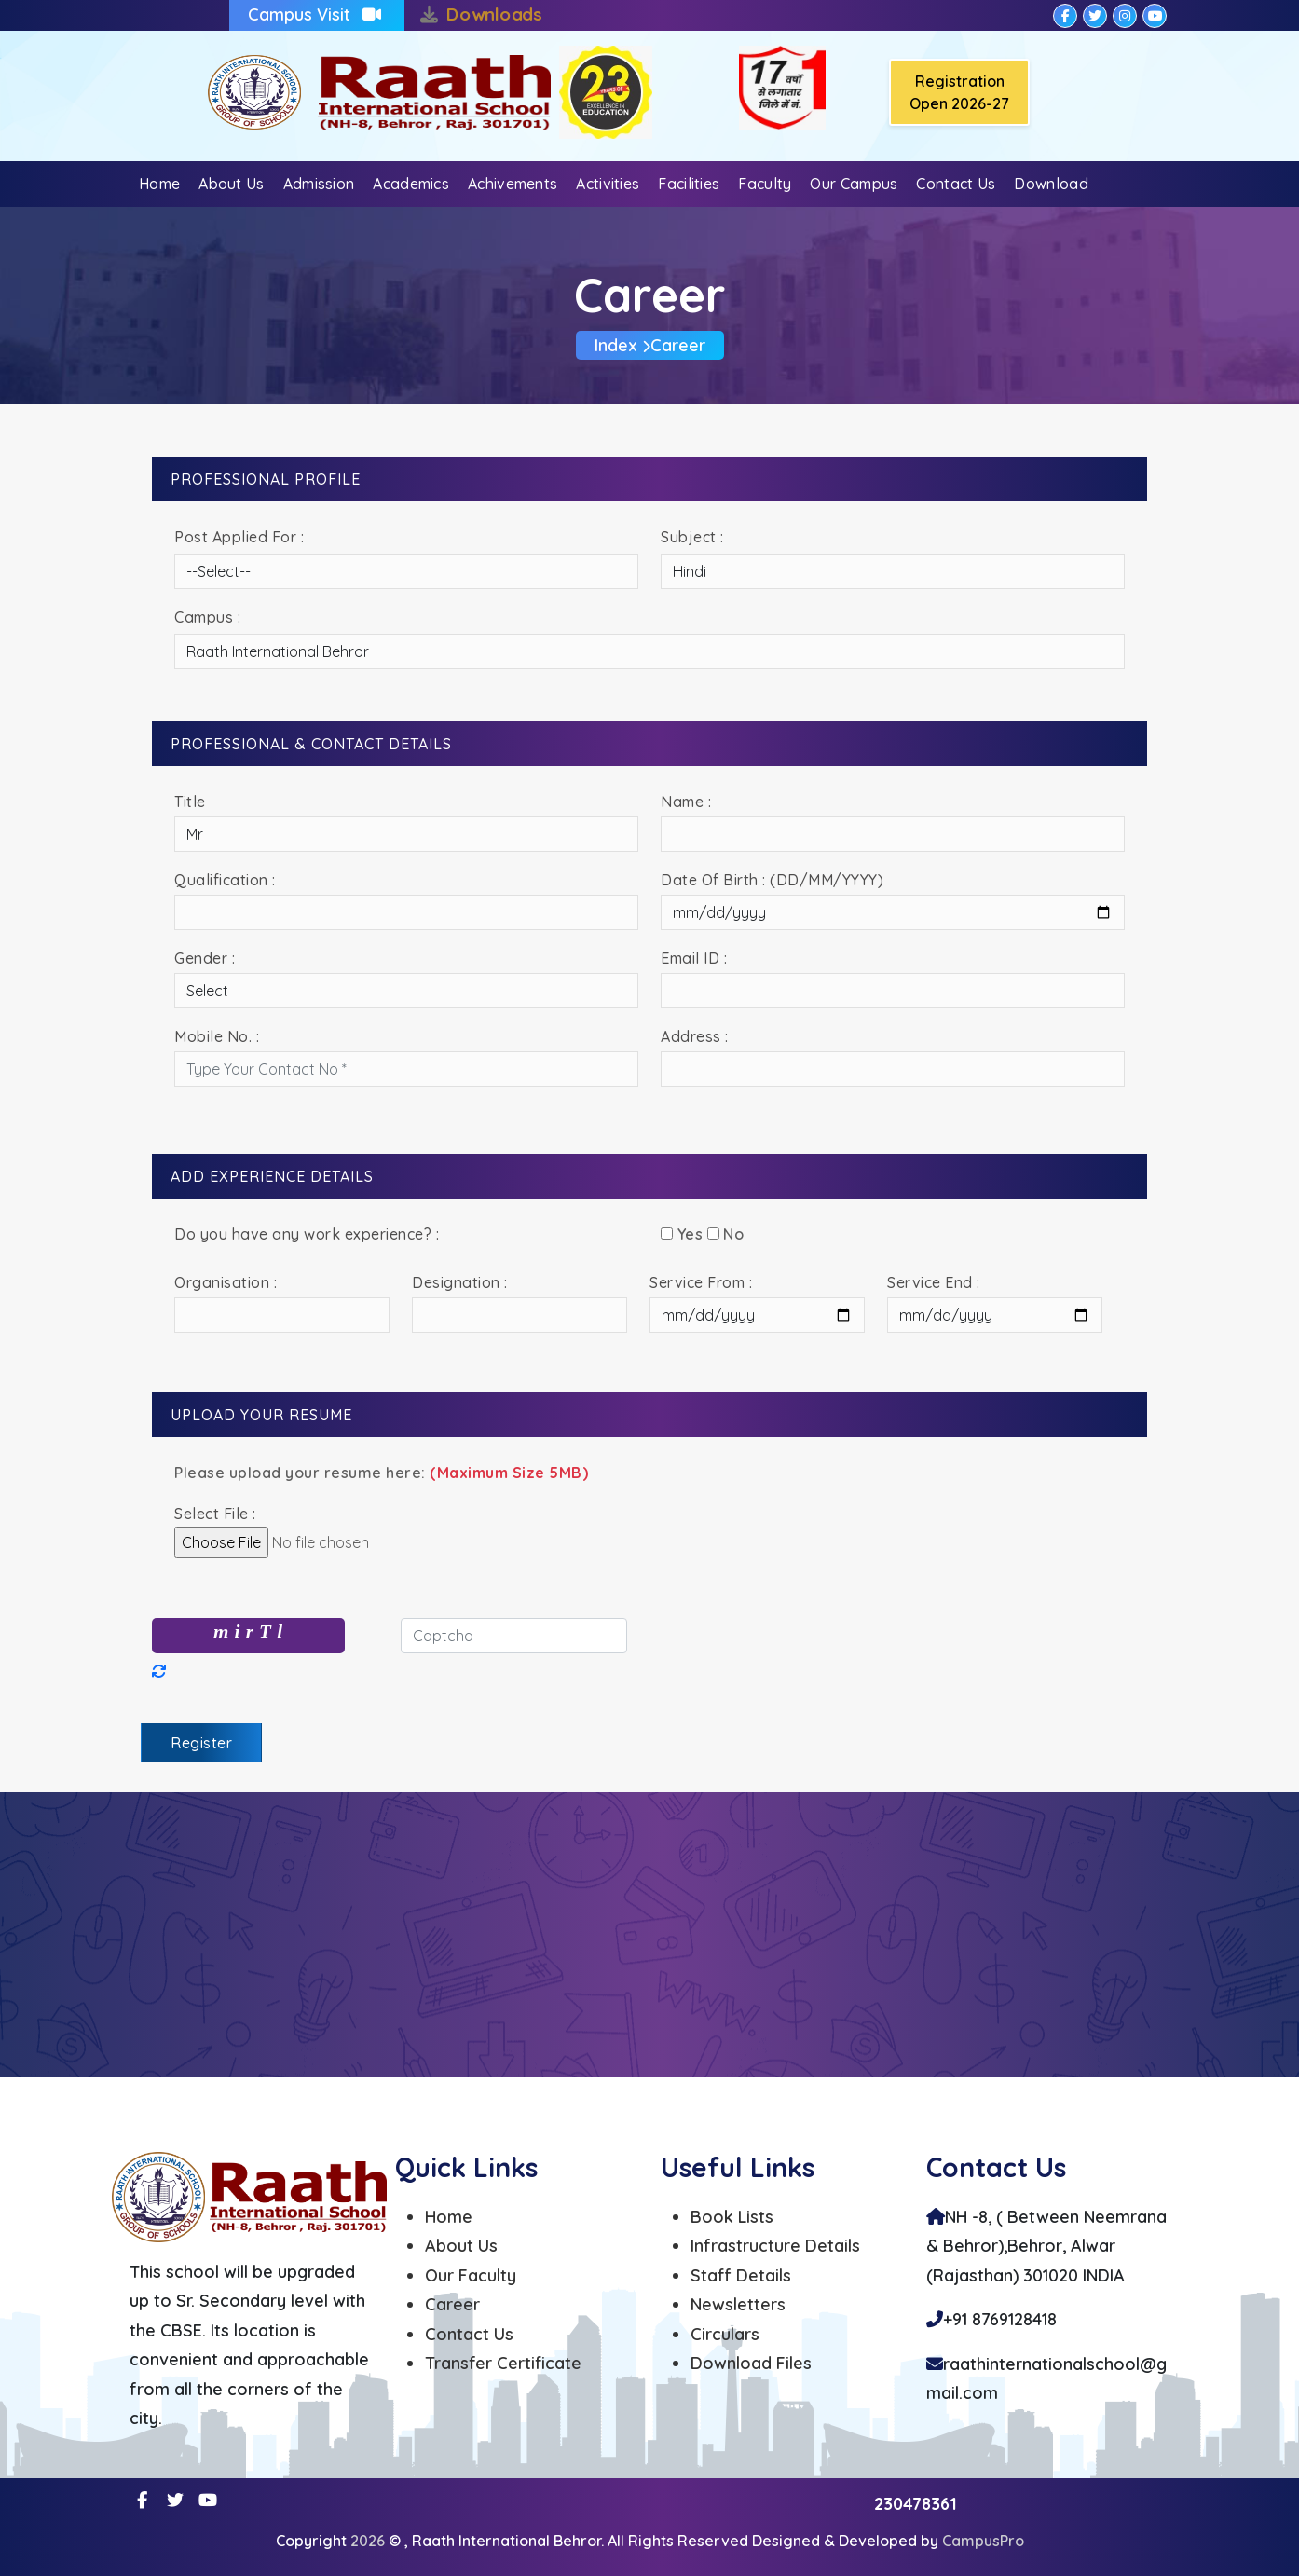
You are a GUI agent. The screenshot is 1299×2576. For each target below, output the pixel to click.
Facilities (688, 183)
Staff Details (741, 2275)
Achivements (512, 183)
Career (452, 2304)
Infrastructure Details (775, 2245)
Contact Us (955, 183)
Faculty (764, 183)
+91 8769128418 (1000, 2319)
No (726, 1234)
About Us (231, 183)
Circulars (725, 2334)
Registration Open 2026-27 (959, 92)
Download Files (751, 2363)
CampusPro (983, 2540)
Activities (607, 183)
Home (159, 183)
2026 (369, 2540)
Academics (411, 183)
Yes (682, 1234)
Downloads (494, 14)
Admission (319, 183)
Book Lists (732, 2216)
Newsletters (738, 2304)
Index (616, 345)
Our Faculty (470, 2275)
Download (1050, 183)
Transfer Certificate (503, 2363)
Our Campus (853, 183)
